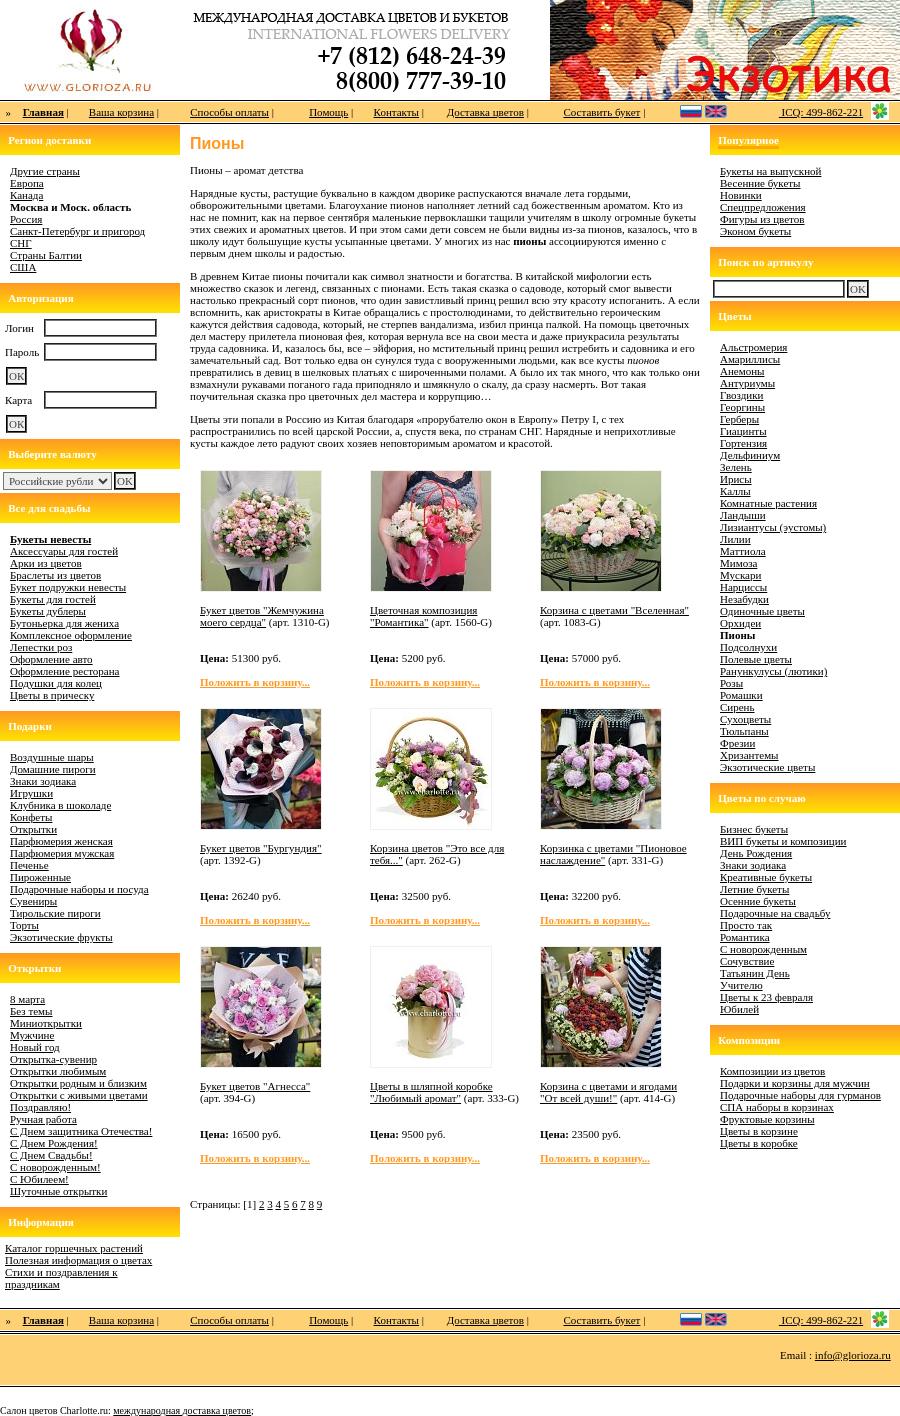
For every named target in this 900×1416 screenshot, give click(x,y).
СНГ (21, 243)
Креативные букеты (766, 877)
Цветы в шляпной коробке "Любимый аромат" (431, 1092)
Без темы (31, 1011)
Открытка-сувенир (53, 1059)
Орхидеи (740, 623)
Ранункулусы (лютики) (773, 671)
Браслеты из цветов (55, 575)
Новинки (741, 195)
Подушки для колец (56, 683)
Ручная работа (43, 1119)
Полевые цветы (756, 659)
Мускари (740, 575)
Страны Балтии (46, 255)
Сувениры (33, 901)
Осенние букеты (758, 901)
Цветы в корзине (759, 1131)
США (23, 267)
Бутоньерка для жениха (64, 623)
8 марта (27, 999)
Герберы (739, 419)
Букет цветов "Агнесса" (255, 1086)
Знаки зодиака (43, 781)
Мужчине (32, 1035)
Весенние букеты (760, 183)
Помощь (328, 112)
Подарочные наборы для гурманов (800, 1095)
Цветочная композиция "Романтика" (423, 616)
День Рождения (756, 853)
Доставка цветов (485, 112)
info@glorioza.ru (853, 1355)
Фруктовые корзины (767, 1119)
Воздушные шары (52, 757)
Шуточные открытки (58, 1191)
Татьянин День (755, 973)
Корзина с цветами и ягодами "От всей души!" (608, 1092)
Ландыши (743, 515)
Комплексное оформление (71, 635)
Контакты (396, 112)
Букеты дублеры (48, 611)
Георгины (742, 407)
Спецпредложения (763, 207)
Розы (731, 683)
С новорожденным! (55, 1167)
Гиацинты (743, 431)
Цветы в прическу (52, 695)
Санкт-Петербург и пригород (77, 231)
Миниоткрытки (46, 1023)
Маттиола (743, 551)
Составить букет (601, 112)
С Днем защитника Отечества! (81, 1131)
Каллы (735, 491)
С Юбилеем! (39, 1179)
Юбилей (739, 1009)
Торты (24, 925)
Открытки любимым (58, 1071)
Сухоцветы (745, 719)
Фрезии (737, 743)
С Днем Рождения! (54, 1143)
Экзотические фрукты (61, 937)
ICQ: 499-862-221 (821, 112)
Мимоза (738, 563)
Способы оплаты (229, 112)
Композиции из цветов (772, 1071)
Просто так (746, 925)
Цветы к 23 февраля (766, 997)
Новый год (35, 1047)
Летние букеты (754, 889)
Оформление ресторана (65, 671)
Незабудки (744, 599)
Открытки (33, 829)
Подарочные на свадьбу (775, 913)
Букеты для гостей (53, 599)
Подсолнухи (748, 647)
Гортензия (743, 443)
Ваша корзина (121, 112)
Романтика (745, 937)
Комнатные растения (768, 503)
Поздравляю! (40, 1107)
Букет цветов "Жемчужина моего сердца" (262, 616)
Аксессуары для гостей (64, 551)
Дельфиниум (750, 455)
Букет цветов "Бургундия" (261, 848)
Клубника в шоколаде (60, 805)
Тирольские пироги (55, 913)
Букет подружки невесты (68, 587)
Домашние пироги (53, 769)
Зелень (736, 467)
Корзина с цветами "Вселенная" (614, 610)
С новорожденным (763, 949)
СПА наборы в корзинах (777, 1107)
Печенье (29, 865)
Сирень (737, 707)
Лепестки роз (41, 647)
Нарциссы (743, 587)
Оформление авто (51, 659)
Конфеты (31, 817)
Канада (26, 195)
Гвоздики (741, 395)
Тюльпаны (744, 731)
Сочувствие (747, 961)
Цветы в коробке (759, 1143)
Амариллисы (750, 359)
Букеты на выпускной (770, 171)
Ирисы (736, 479)
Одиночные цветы (762, 611)
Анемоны (742, 371)
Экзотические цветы (767, 767)
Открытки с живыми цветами (79, 1095)
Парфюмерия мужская (62, 853)
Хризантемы (749, 755)
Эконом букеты (755, 231)
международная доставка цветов (182, 1410)
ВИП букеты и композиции (783, 841)
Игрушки (31, 793)
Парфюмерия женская (61, 841)
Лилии (735, 539)
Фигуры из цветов (762, 219)
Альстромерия (753, 347)
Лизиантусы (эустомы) (773, 527)
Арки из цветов (46, 563)
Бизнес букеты (754, 829)
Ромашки (741, 695)
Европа (27, 183)
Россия (26, 219)
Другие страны (45, 171)
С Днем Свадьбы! (51, 1155)
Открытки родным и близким (78, 1083)
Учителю (741, 985)
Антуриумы (747, 383)
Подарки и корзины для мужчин (795, 1083)
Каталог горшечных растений (74, 1248)
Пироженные (40, 877)
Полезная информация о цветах (78, 1260)
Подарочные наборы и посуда (79, 889)
